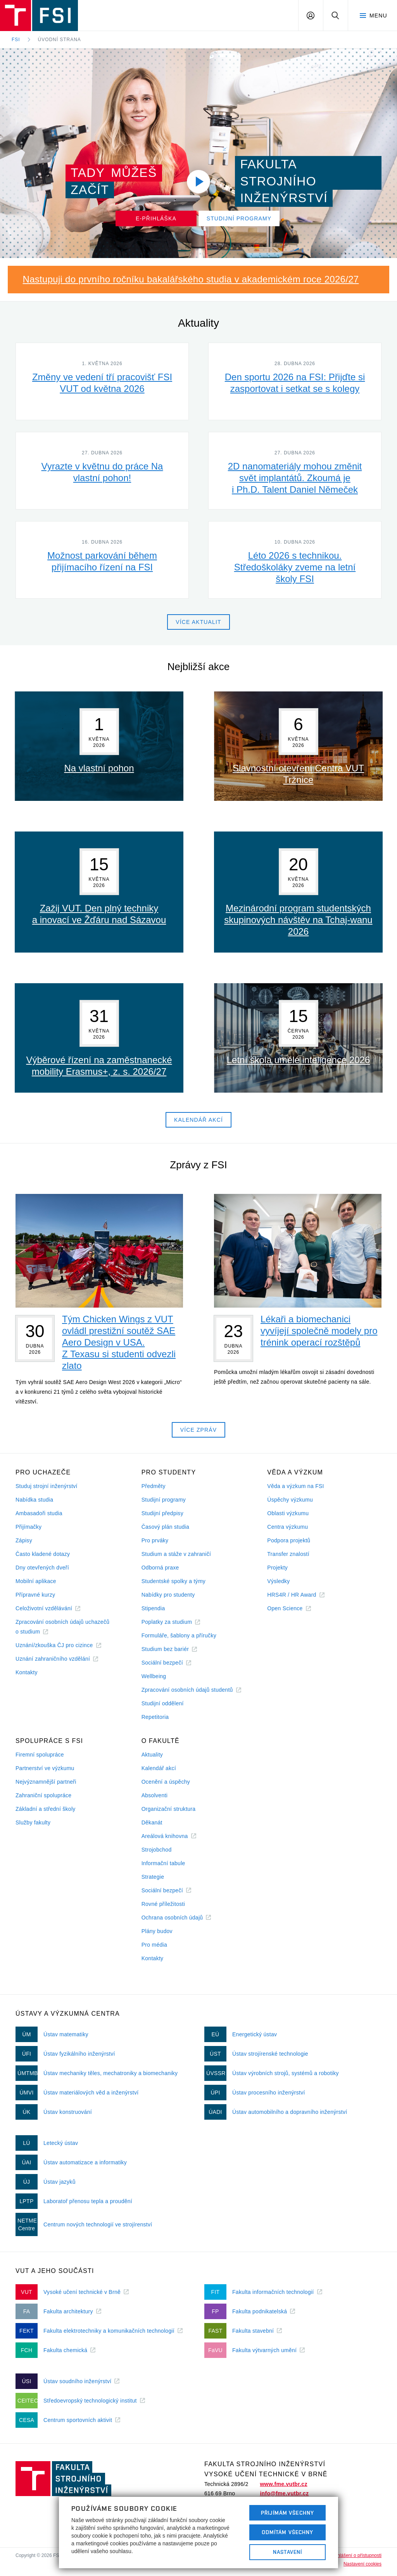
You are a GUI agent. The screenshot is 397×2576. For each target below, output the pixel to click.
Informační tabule (163, 1863)
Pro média (154, 1945)
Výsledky (278, 1581)
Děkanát (152, 1822)
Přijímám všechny (287, 2513)
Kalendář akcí (159, 1768)
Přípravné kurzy (35, 1595)
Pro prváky (155, 1540)
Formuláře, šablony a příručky (179, 1635)
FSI (16, 39)
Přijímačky (28, 1527)
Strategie (153, 1877)
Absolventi (154, 1795)
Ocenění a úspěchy (166, 1782)
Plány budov (157, 1931)
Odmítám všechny (288, 2532)
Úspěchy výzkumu (290, 1500)
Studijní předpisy (162, 1513)
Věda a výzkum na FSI (295, 1486)
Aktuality (152, 1754)
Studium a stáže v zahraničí (176, 1554)
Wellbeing (154, 1676)
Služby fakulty (33, 1822)
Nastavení (287, 2552)
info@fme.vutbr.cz (284, 2493)
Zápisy (24, 1540)
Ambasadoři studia (39, 1513)
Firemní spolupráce (40, 1754)
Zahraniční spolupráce (43, 1795)
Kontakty (27, 1672)
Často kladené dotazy (43, 1554)
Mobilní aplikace (36, 1581)
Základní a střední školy (46, 1809)
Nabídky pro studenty (168, 1595)
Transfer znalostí (288, 1554)
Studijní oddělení (163, 1703)
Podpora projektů (288, 1540)
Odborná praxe (160, 1567)
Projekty (277, 1567)
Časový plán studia (165, 1527)
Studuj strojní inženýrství (47, 1486)
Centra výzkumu (287, 1527)
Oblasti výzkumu (288, 1513)
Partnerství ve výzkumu (45, 1768)
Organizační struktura (169, 1809)
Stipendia (153, 1608)
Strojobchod (157, 1850)
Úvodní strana (59, 39)
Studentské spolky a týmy (173, 1581)
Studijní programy (164, 1500)
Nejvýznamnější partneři (46, 1782)
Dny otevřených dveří (42, 1567)
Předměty (154, 1486)
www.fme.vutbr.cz (283, 2484)
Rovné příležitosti (163, 1904)
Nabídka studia (34, 1500)
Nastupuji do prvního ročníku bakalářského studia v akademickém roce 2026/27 (191, 279)
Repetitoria (155, 1717)
